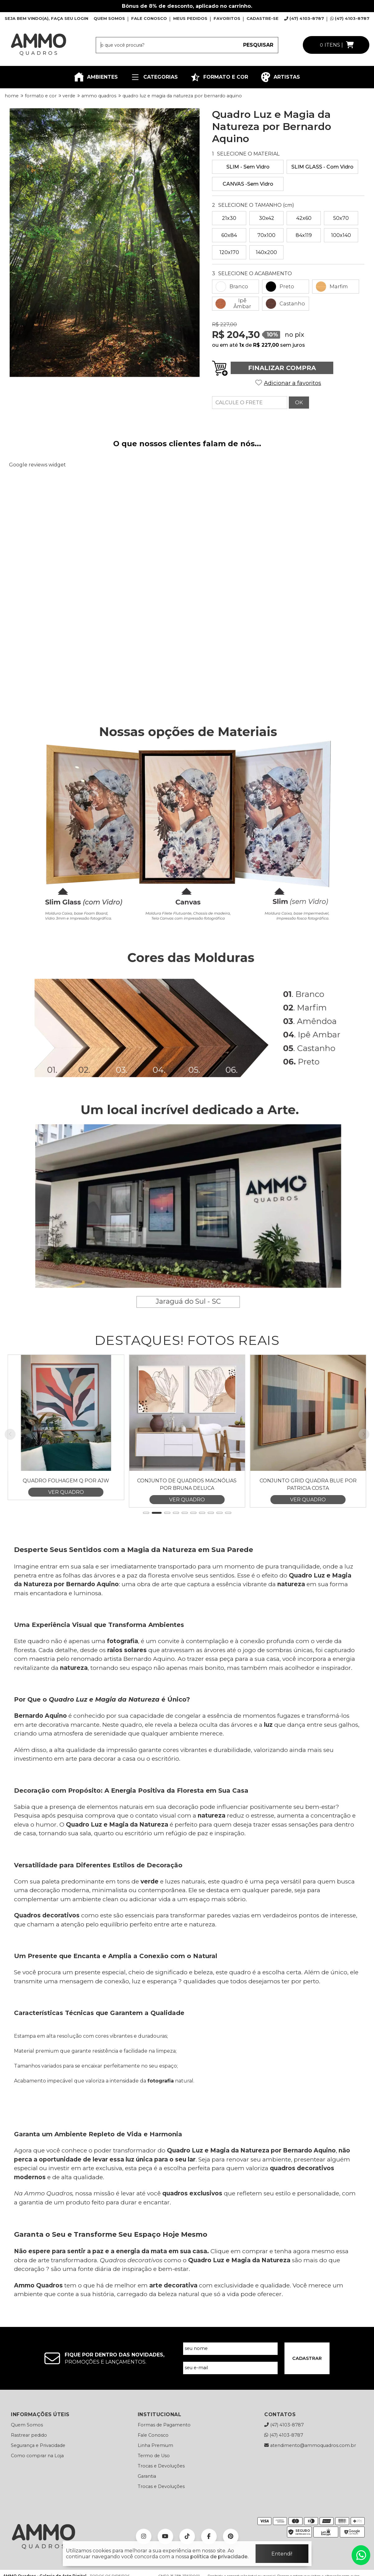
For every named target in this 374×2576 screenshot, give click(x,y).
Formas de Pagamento (164, 2487)
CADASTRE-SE (263, 18)
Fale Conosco (153, 2497)
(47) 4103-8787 (304, 18)
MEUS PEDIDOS (190, 18)
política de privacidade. (219, 2557)
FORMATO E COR (219, 77)
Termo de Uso (154, 2518)
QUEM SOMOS (109, 18)
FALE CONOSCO (149, 18)
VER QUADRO (66, 1554)
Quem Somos (27, 2487)
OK (299, 402)
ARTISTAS (280, 77)
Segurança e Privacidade (38, 2507)
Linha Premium (155, 2507)
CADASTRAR (307, 2420)
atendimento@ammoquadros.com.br (310, 2507)
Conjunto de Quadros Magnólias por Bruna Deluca (187, 1546)
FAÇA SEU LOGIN (69, 18)
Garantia (147, 2538)
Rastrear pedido (29, 2497)
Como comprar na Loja (37, 2518)
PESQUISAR (258, 45)
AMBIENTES (96, 77)
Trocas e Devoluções (161, 2528)
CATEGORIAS (154, 77)
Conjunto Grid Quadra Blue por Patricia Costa (308, 1546)
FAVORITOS (227, 18)
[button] (146, 1575)
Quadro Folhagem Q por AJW (66, 1543)
